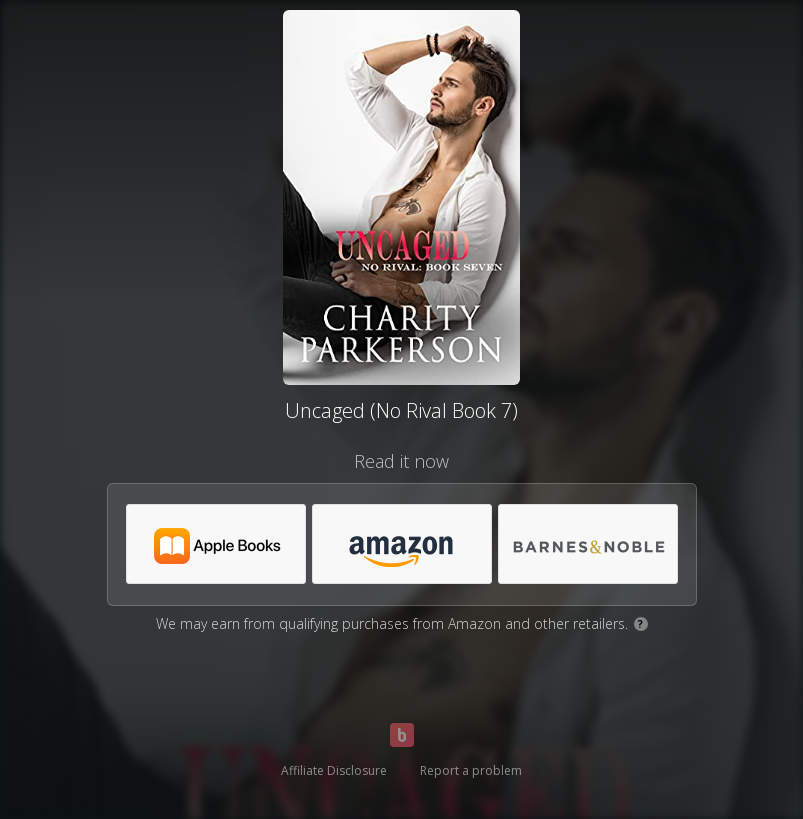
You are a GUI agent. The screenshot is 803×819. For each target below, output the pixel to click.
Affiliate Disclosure (334, 770)
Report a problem (471, 770)
